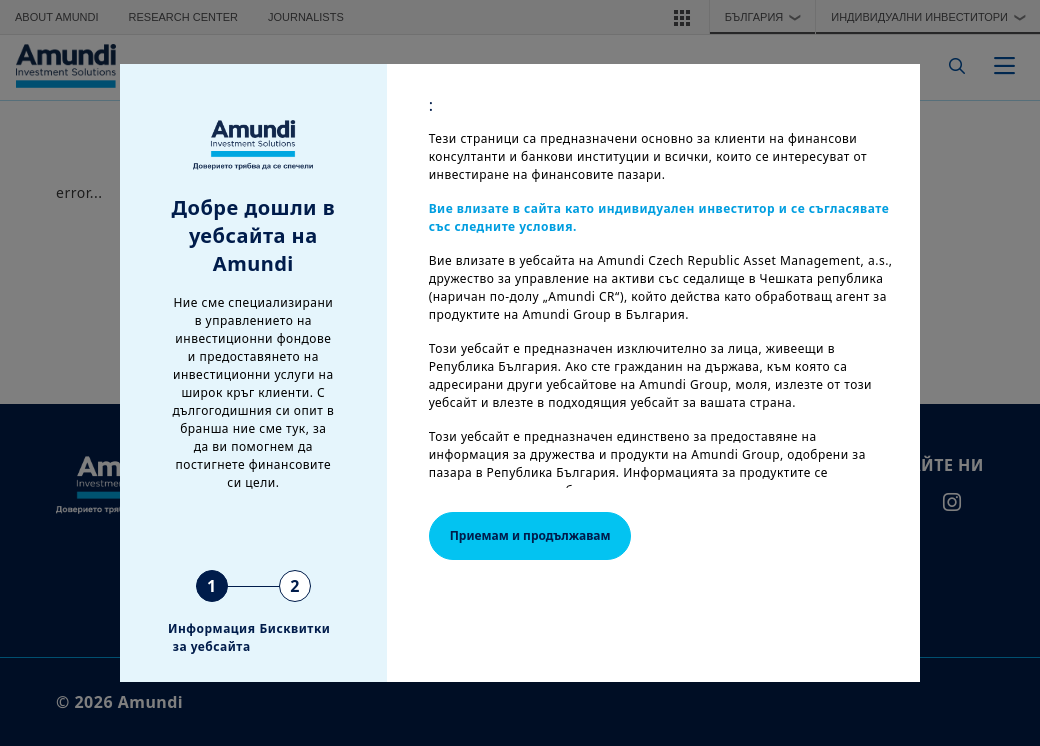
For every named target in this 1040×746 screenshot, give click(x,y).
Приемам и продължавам (530, 535)
